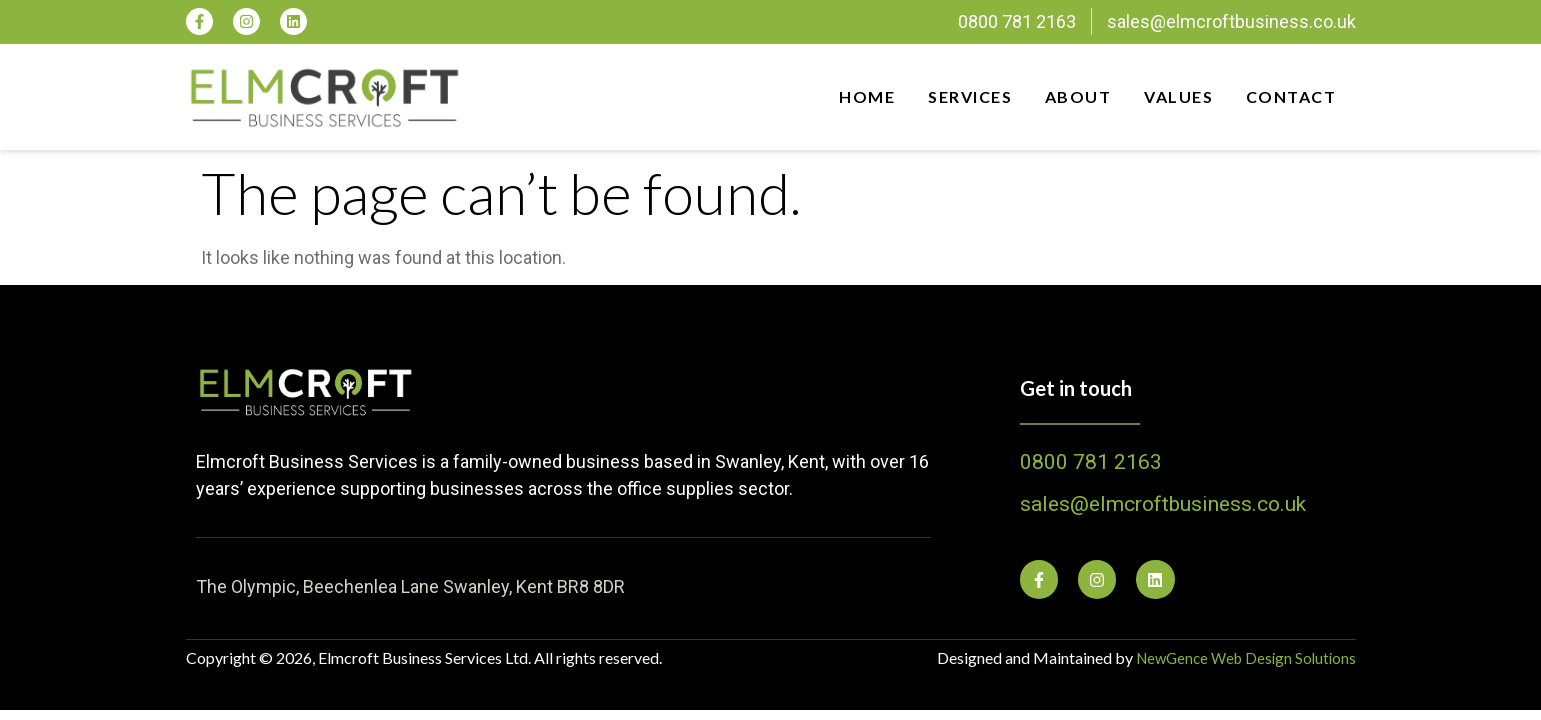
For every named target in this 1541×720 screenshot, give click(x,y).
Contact (1292, 96)
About (1073, 96)
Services (962, 96)
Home (856, 96)
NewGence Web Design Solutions (1240, 657)
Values (1176, 96)
